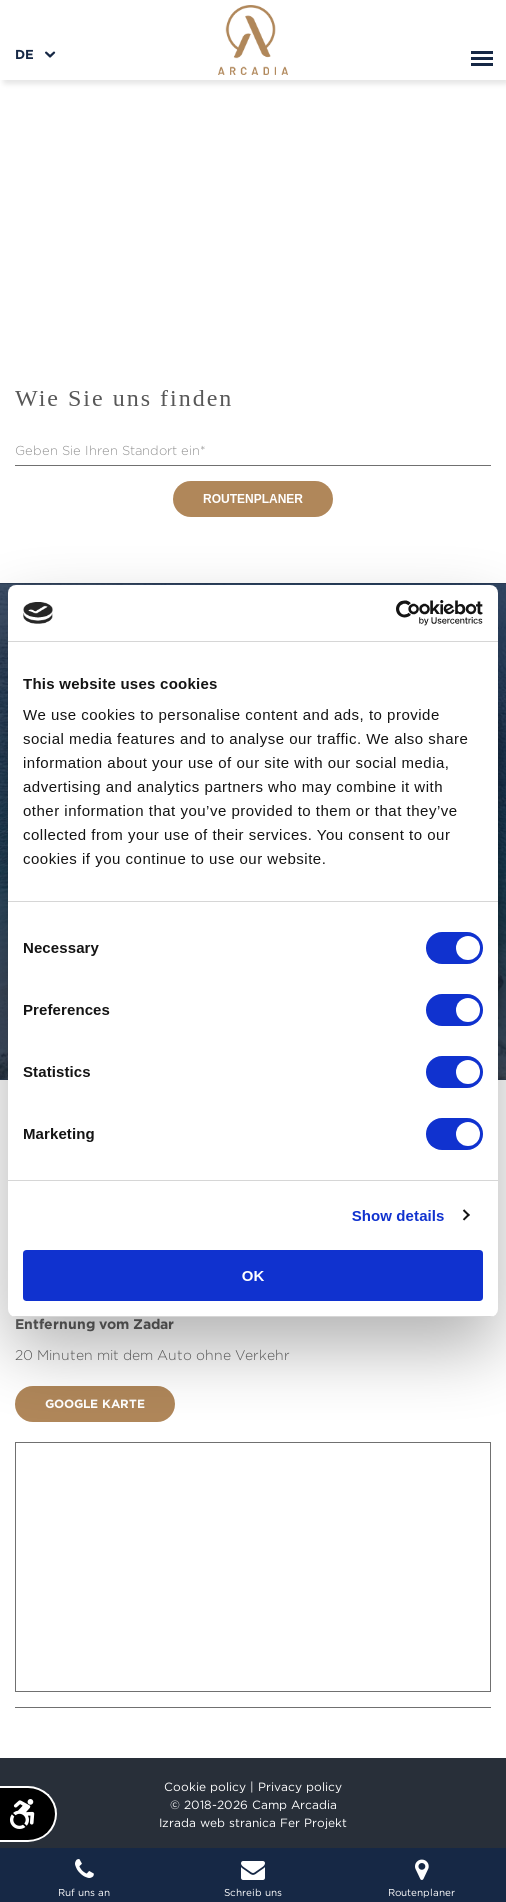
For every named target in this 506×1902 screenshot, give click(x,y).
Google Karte (95, 1403)
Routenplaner (253, 499)
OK (253, 1275)
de (24, 54)
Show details (398, 1215)
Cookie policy (205, 1786)
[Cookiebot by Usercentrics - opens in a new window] (395, 613)
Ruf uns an (84, 1877)
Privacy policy (300, 1786)
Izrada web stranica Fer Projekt (253, 1822)
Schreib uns (253, 1877)
